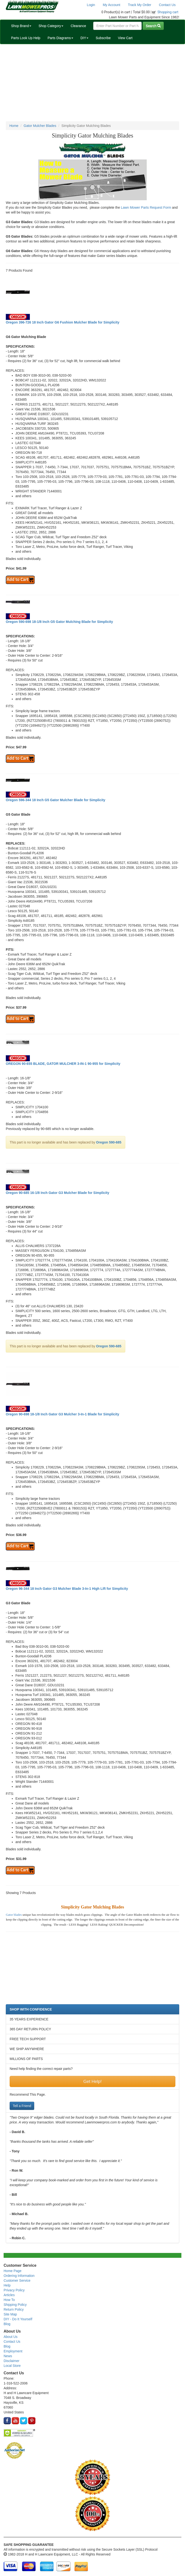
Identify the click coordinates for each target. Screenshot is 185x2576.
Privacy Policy (14, 2290)
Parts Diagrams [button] (60, 38)
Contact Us (167, 5)
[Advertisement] (92, 83)
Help (7, 2285)
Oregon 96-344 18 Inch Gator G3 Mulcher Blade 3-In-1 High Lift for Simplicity (67, 1589)
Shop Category (51, 26)
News (8, 2356)
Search (153, 26)
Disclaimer (11, 2361)
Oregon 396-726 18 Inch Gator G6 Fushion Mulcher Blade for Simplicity (62, 322)
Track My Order (139, 5)
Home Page (12, 2271)
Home (13, 126)
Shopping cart (168, 12)
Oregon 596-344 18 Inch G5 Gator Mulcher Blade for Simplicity (55, 800)
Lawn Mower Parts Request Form (146, 207)
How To (9, 2300)
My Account (111, 5)
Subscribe (103, 38)
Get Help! (92, 2081)
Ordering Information (19, 2276)
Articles (9, 2295)
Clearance (78, 26)
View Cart (125, 38)
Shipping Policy (15, 2305)
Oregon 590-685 (108, 1142)
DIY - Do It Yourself (18, 2319)
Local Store (12, 2366)
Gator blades (14, 1914)
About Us (11, 2337)
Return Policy (14, 2309)
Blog (7, 2324)
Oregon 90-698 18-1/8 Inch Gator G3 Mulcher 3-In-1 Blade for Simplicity (62, 1414)
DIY (84, 38)
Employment (13, 2351)
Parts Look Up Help (25, 38)
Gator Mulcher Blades (40, 126)
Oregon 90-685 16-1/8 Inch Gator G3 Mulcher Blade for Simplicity (57, 1193)
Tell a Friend (22, 2106)
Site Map (10, 2314)
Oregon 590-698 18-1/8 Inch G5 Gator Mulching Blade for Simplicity (59, 622)
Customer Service (17, 2280)
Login (91, 5)
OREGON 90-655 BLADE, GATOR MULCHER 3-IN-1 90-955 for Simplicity (63, 1064)
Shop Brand (21, 26)
